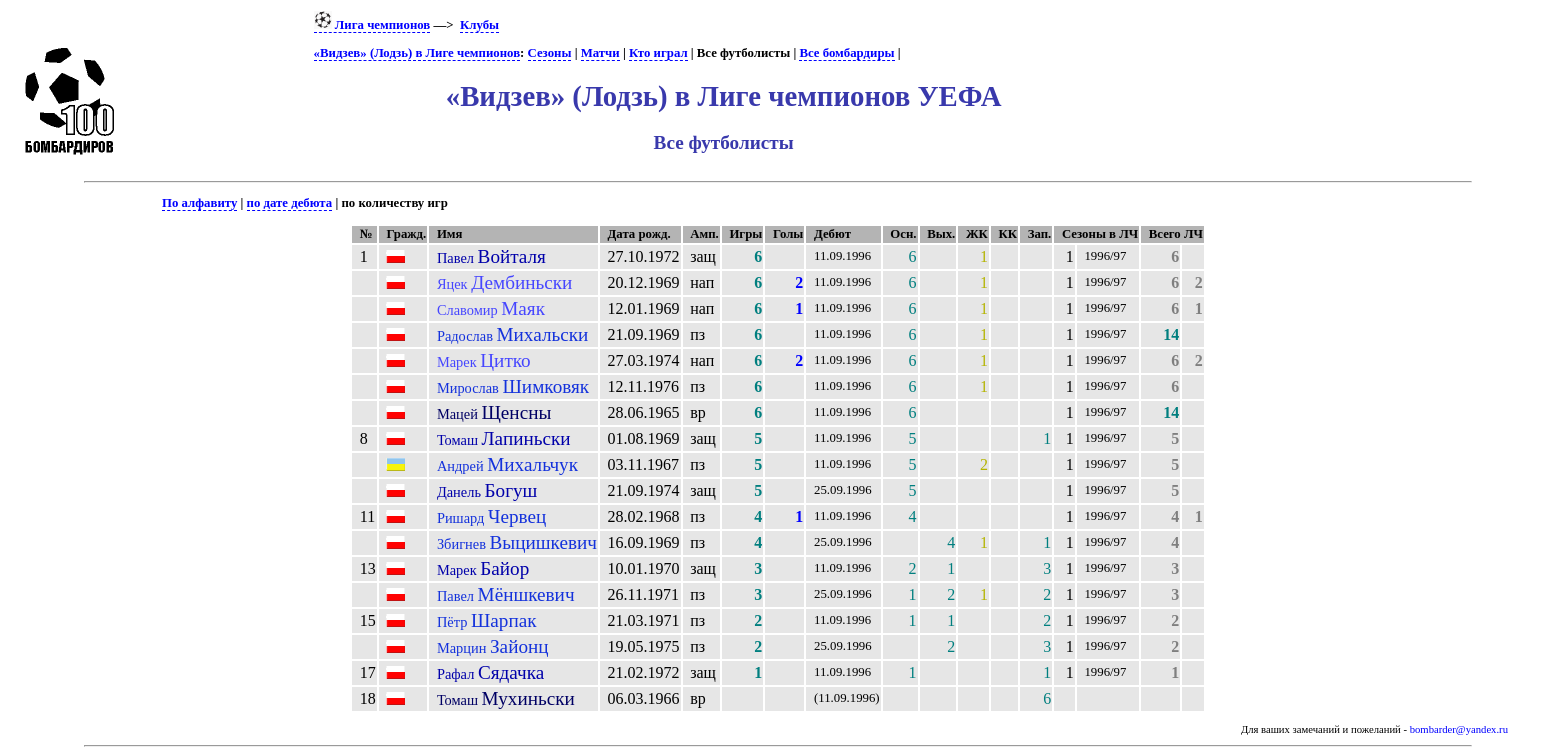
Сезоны (550, 53)
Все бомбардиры (846, 53)
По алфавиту (199, 203)
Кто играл (658, 53)
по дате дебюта (290, 203)
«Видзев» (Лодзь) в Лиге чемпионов (417, 53)
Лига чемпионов (372, 25)
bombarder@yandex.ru (1459, 729)
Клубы (479, 25)
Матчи (600, 53)
